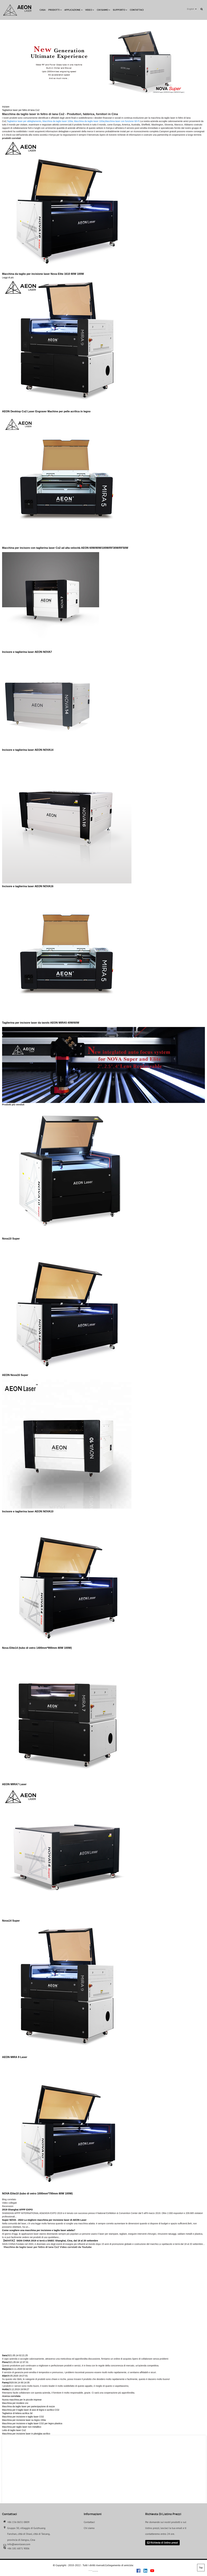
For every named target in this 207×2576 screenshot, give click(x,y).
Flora (15, 2362)
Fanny (16, 2382)
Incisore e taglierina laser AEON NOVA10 (27, 1511)
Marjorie (17, 2369)
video (89, 10)
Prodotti (54, 10)
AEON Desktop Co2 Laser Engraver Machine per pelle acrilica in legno (46, 411)
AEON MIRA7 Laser (14, 1784)
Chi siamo (103, 10)
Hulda (15, 2389)
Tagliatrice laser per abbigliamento (24, 121)
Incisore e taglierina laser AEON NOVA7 (27, 651)
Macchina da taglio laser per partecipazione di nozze (28, 2406)
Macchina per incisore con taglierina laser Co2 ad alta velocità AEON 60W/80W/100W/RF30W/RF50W (65, 547)
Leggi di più (8, 277)
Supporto (120, 10)
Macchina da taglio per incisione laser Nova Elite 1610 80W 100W (43, 273)
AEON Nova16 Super (15, 1375)
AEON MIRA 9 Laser (14, 2057)
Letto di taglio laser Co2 (14, 2430)
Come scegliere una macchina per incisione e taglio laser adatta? (38, 2230)
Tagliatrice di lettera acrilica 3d (17, 2413)
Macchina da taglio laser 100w (58, 121)
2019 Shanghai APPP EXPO (17, 2209)
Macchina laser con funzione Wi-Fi (122, 121)
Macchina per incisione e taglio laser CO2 (23, 2416)
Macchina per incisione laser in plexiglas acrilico (26, 2433)
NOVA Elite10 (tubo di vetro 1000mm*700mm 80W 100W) (37, 2193)
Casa (42, 10)
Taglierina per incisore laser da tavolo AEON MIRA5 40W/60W (40, 1022)
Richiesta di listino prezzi (164, 2542)
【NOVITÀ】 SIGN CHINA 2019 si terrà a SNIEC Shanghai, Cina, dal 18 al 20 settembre (50, 2240)
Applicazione (73, 10)
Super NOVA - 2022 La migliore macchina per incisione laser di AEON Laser (44, 2220)
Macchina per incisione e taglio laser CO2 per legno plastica (32, 2423)
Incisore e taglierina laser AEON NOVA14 (27, 749)
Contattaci (137, 10)
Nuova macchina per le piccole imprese (22, 2399)
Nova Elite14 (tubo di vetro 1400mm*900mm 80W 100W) (37, 1647)
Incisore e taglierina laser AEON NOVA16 (27, 886)
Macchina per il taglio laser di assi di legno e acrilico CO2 (30, 2410)
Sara (15, 2355)
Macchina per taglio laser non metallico (21, 2427)
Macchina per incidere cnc (15, 2403)
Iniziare (5, 106)
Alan (15, 2375)
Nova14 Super (11, 1920)
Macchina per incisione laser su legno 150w (24, 2420)
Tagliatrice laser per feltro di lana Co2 (20, 110)
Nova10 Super (11, 1238)
